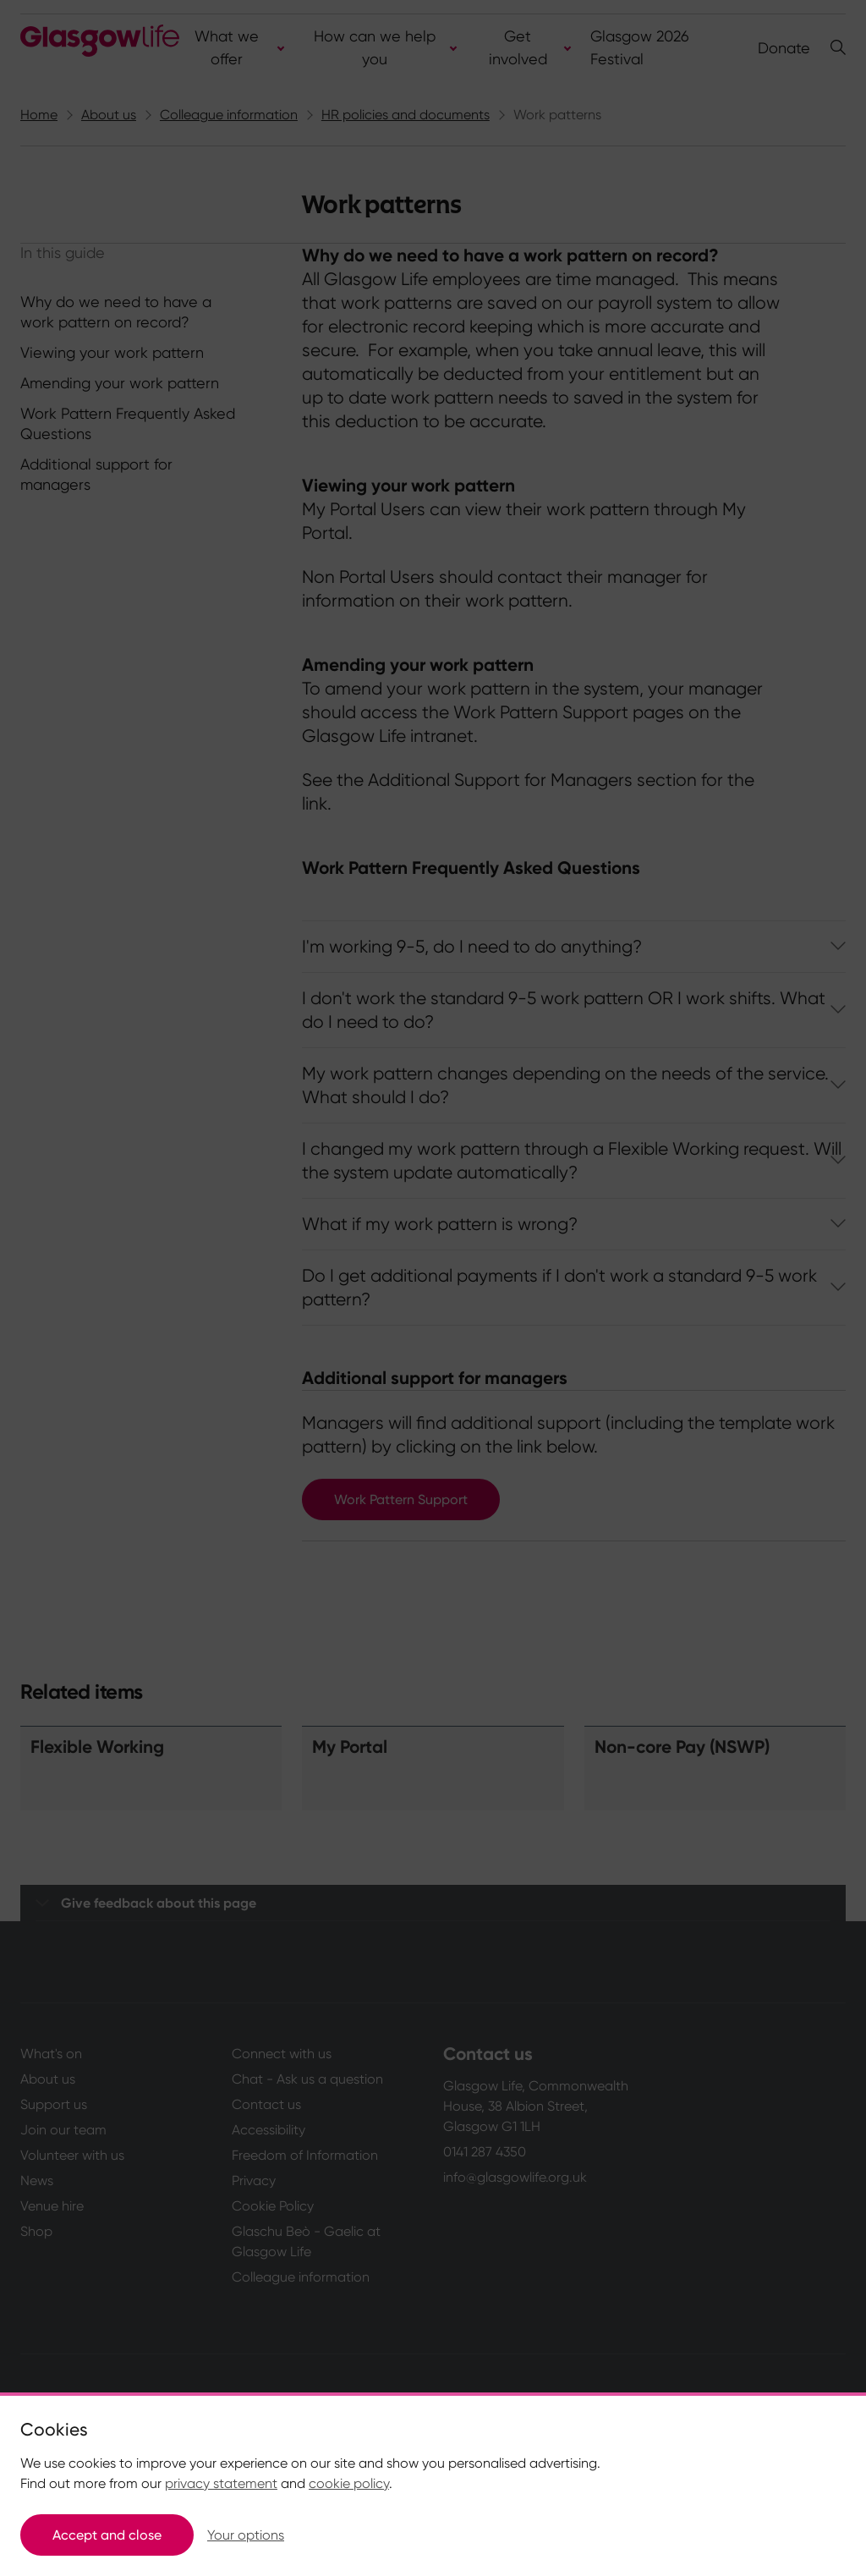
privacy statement (221, 2483)
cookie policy (349, 2483)
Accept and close (107, 2535)
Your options (245, 2535)
